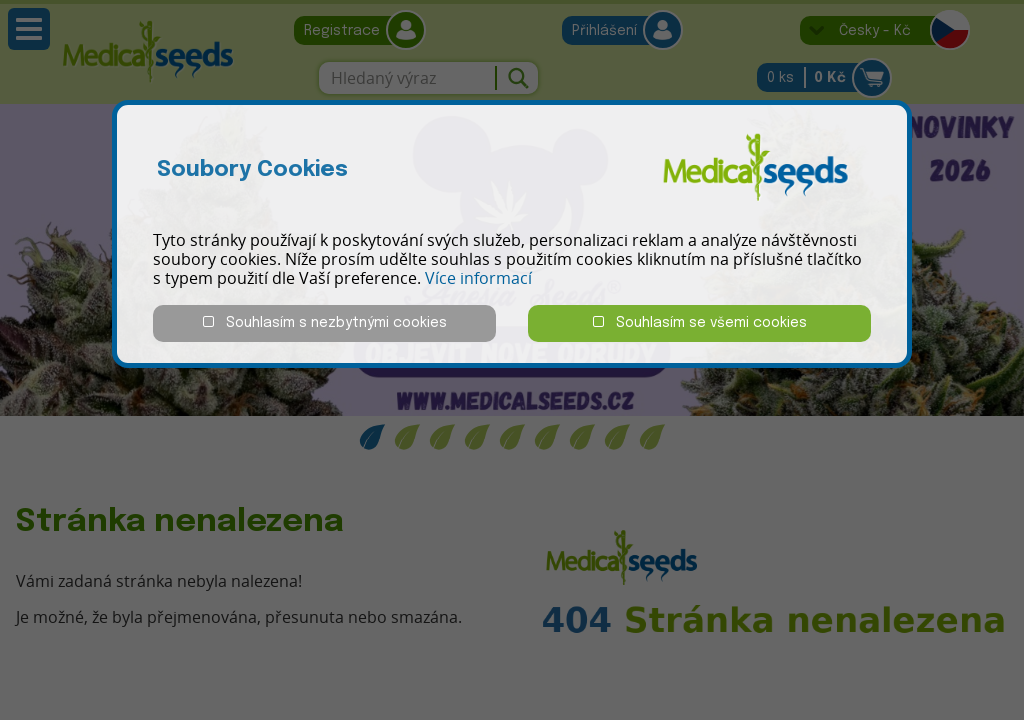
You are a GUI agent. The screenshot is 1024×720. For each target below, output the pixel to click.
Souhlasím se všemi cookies (700, 322)
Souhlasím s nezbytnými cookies (325, 322)
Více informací (478, 278)
